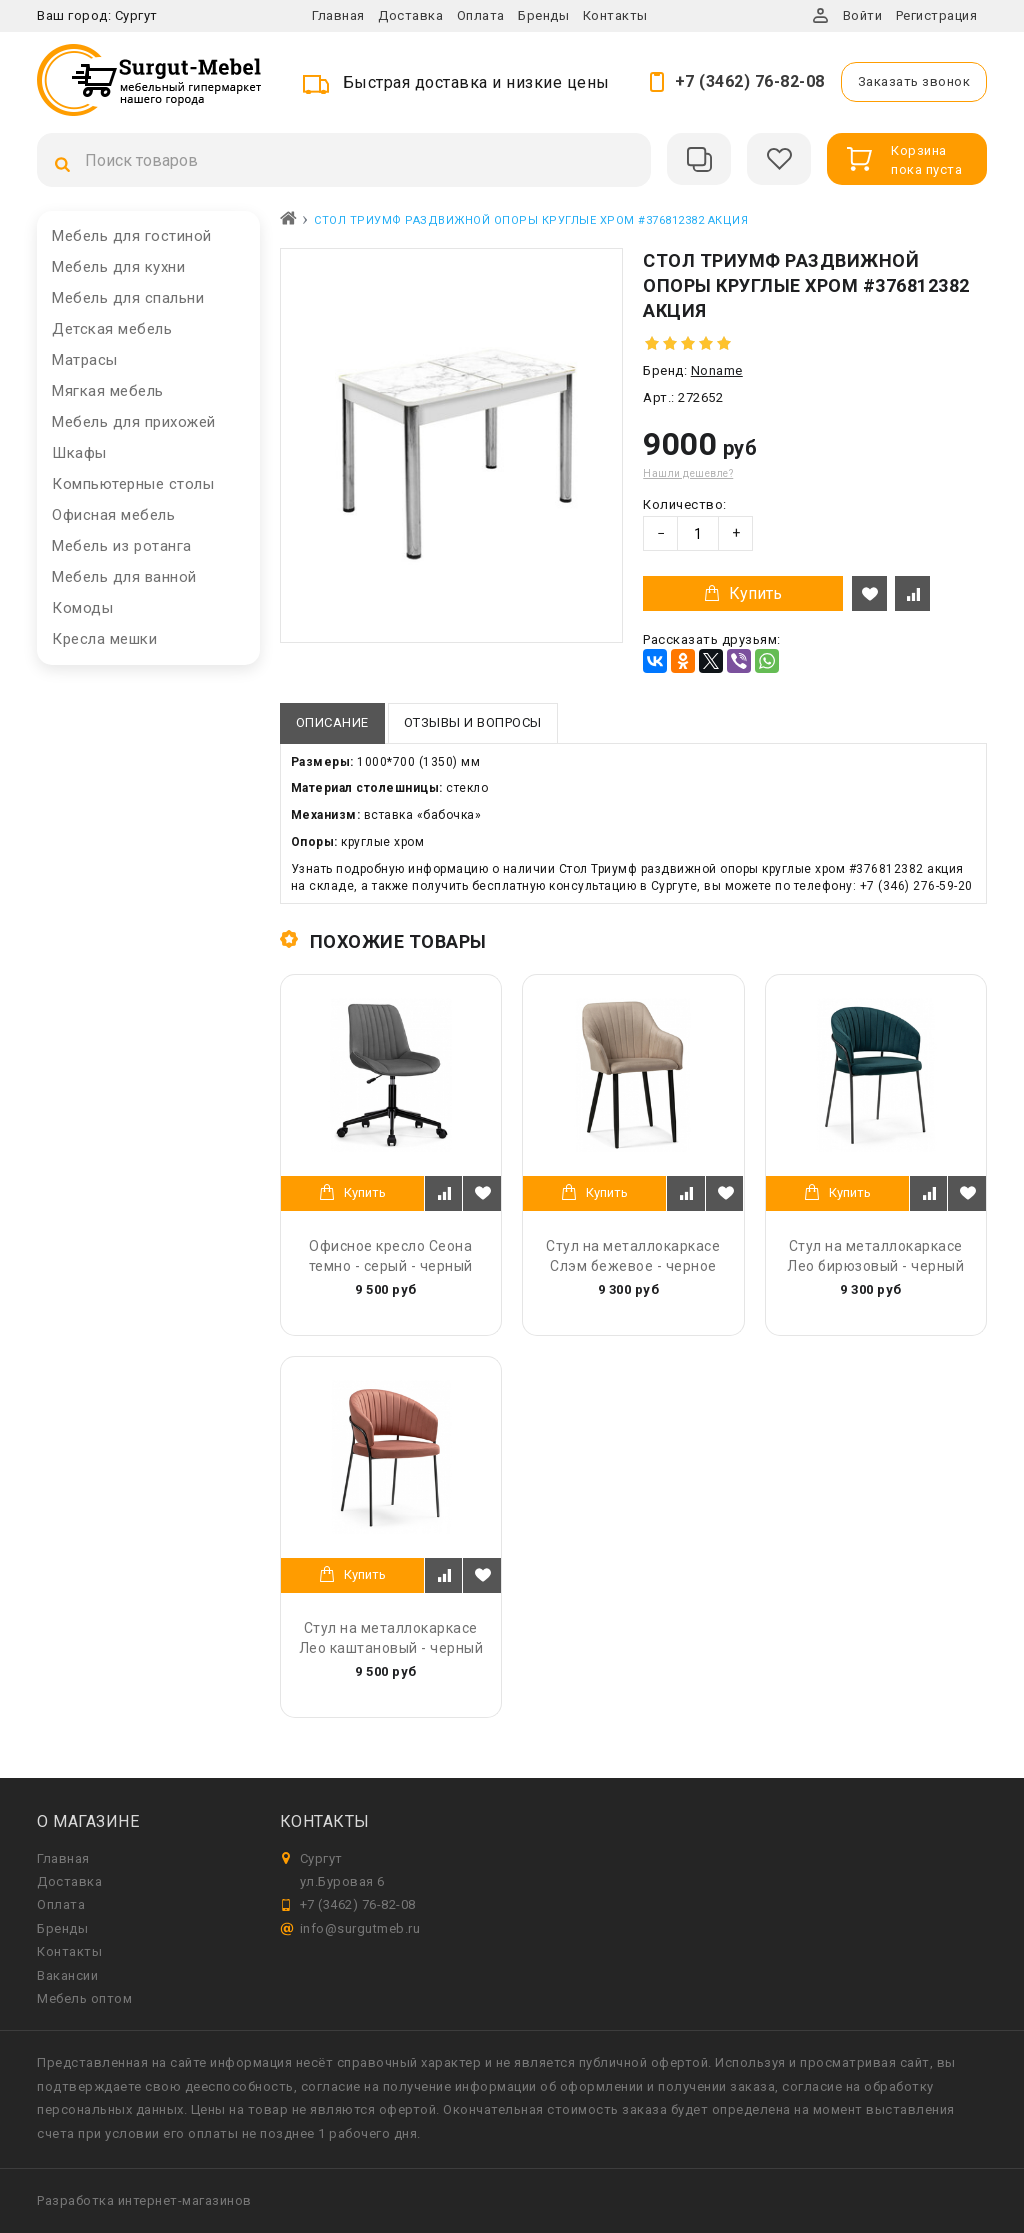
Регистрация (937, 15)
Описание (332, 722)
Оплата (481, 15)
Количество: (685, 504)
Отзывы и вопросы (473, 722)
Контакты (615, 15)
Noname (717, 370)
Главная (338, 15)
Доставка (410, 15)
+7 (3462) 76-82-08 (750, 81)
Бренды (543, 15)
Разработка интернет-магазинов (144, 2200)
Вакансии (67, 1975)
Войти (863, 15)
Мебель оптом (84, 1998)
